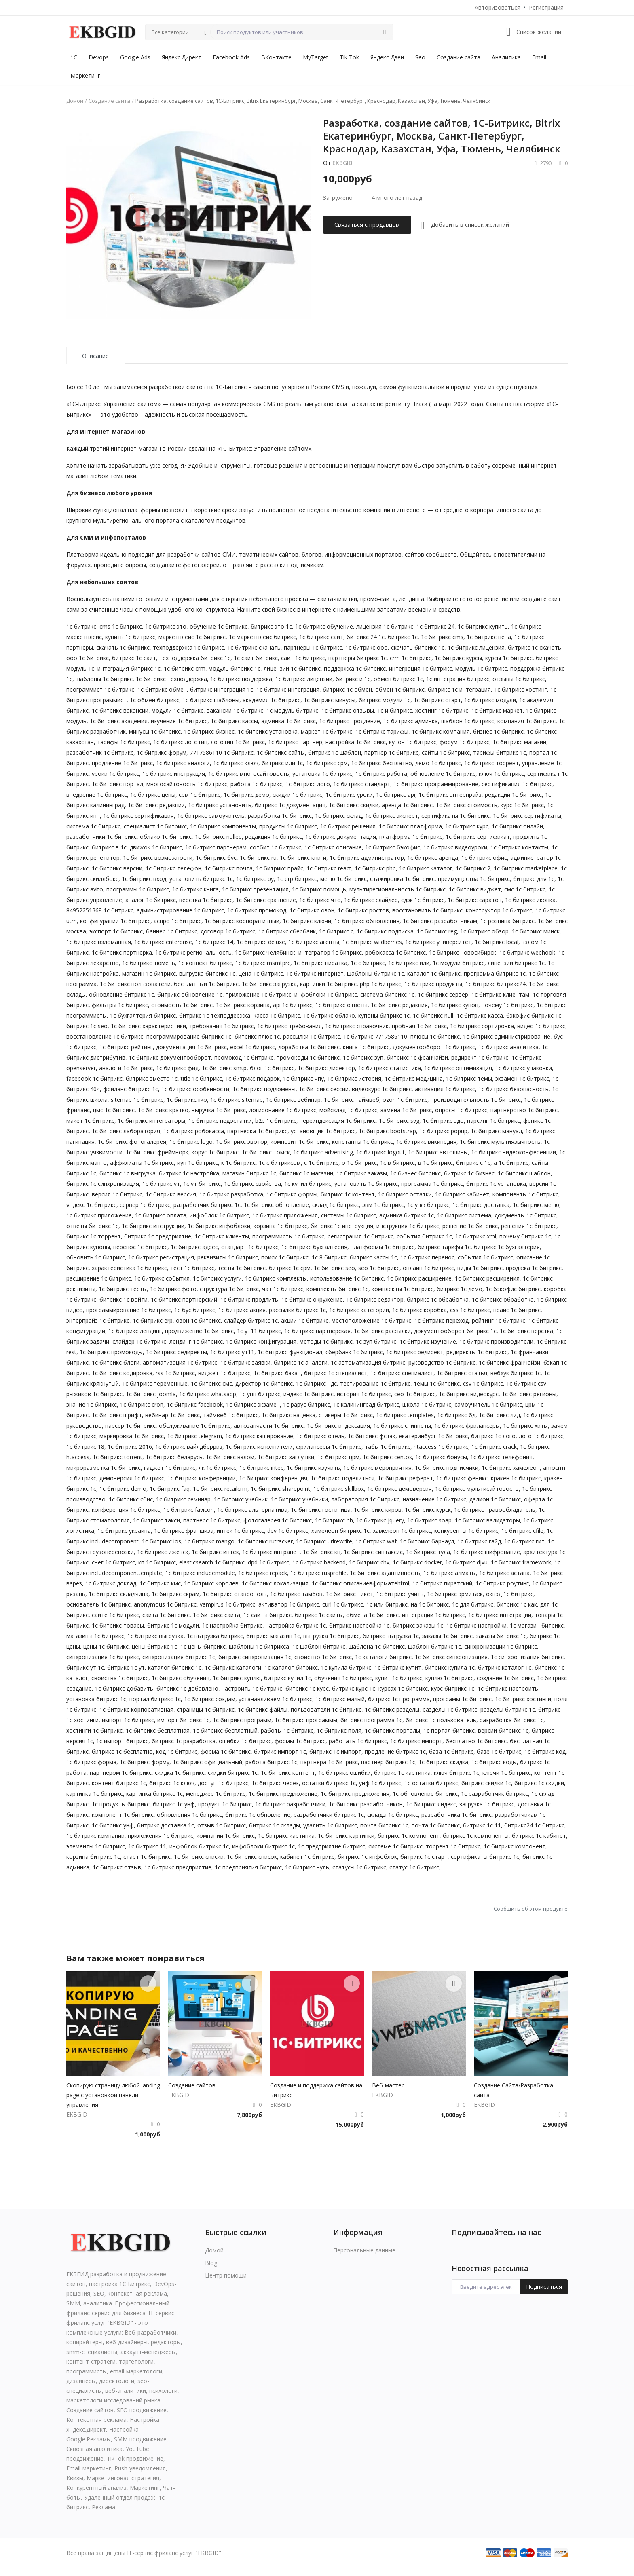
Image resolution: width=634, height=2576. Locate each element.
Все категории (170, 32)
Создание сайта (458, 57)
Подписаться (544, 2286)
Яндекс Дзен (387, 57)
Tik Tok (349, 57)
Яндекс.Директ (181, 57)
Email (539, 57)
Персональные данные (364, 2250)
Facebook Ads (231, 57)
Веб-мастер (388, 2085)
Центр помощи (226, 2275)
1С (73, 57)
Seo (420, 57)
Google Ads (135, 57)
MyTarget (315, 57)
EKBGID (342, 163)
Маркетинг (85, 75)
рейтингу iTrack (406, 404)
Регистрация (546, 7)
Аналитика (506, 57)
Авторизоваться (497, 7)
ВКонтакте (276, 57)
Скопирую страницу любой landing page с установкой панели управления (113, 2094)
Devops (99, 57)
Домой (74, 100)
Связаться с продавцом (367, 225)
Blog (211, 2263)
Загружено (338, 197)
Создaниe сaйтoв (192, 2085)
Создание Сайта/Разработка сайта (513, 2090)
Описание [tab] (95, 356)
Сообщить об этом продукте (531, 1908)
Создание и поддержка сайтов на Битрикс (316, 2090)
